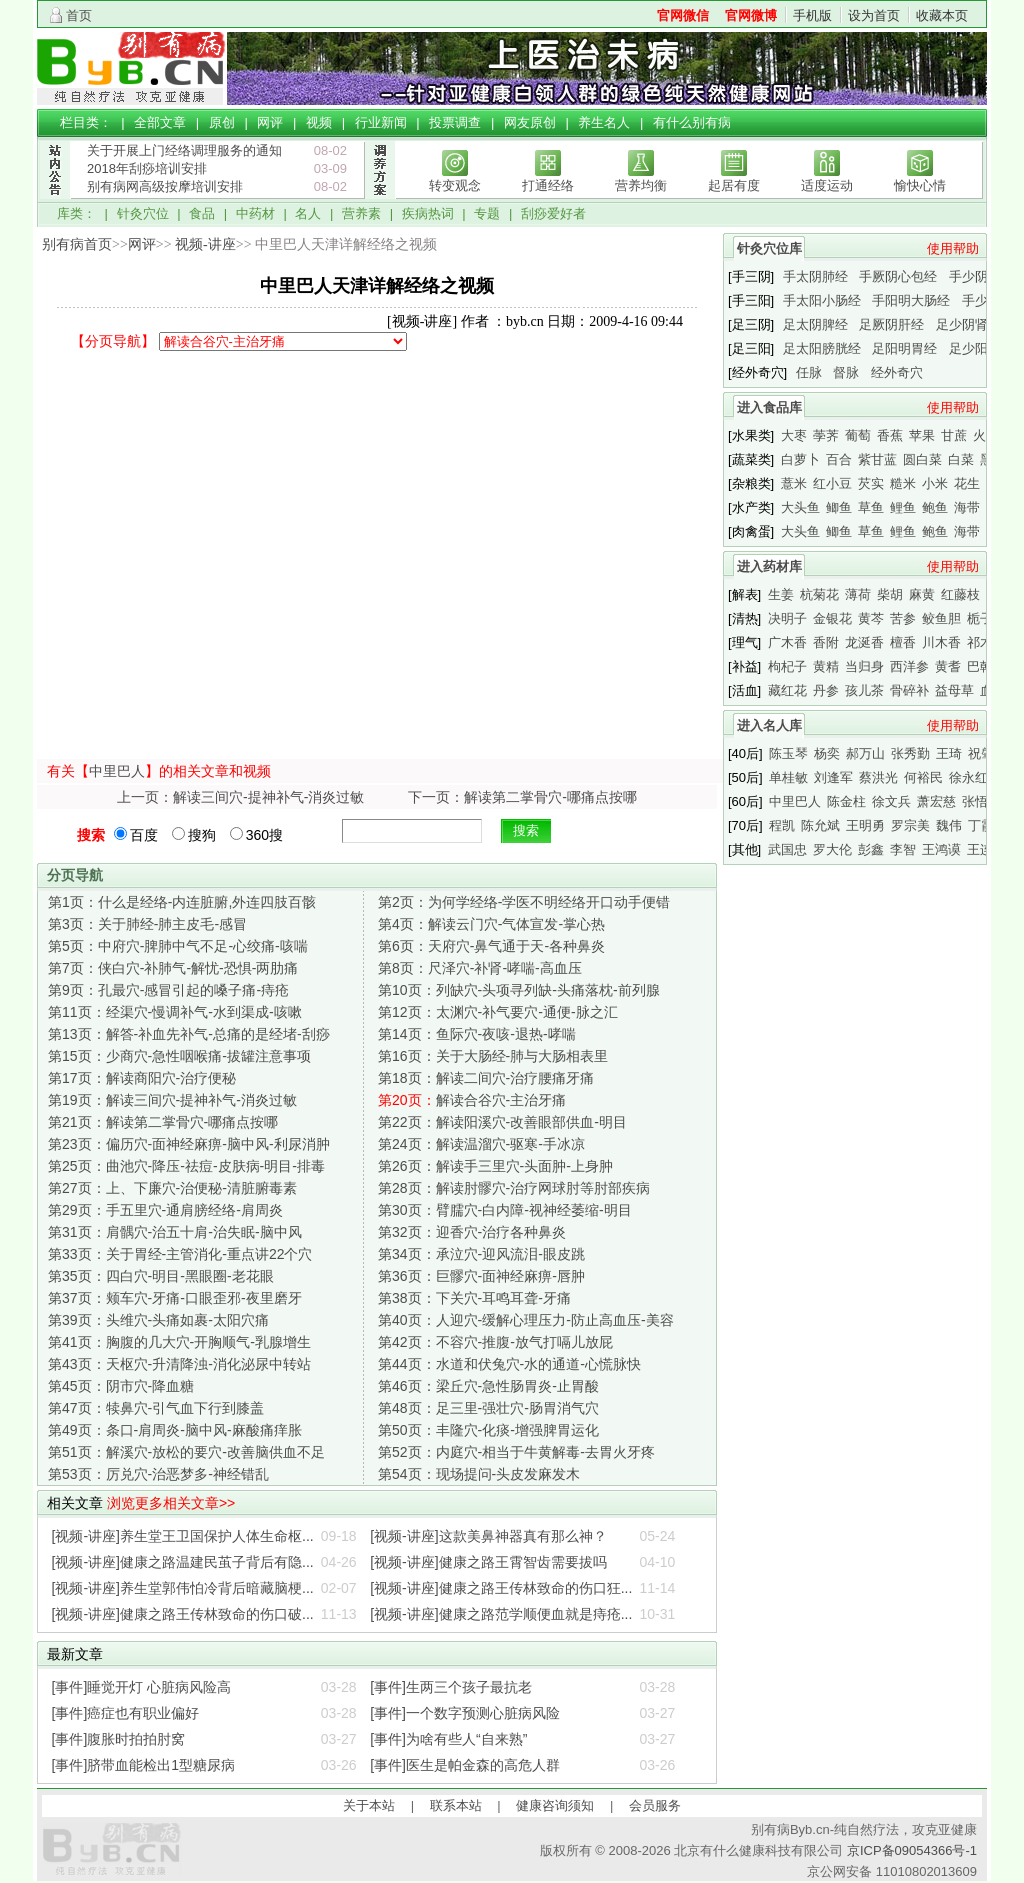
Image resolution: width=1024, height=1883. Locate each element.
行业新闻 (381, 122)
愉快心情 (920, 185)
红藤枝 (960, 594)
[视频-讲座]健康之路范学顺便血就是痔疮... (501, 1614)
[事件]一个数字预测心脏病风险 (465, 1713)
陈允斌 (820, 825)
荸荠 (826, 435)
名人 (308, 213)
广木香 (787, 642)
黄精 (826, 666)
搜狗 (194, 835)
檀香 (903, 642)
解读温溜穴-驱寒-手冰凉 (481, 1144)
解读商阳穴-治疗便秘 (142, 1078)
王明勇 (865, 825)
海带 (967, 507)
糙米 (903, 483)
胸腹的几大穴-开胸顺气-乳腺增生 (179, 1342)
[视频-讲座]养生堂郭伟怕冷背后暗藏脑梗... (183, 1588)
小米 (935, 483)
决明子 (787, 618)
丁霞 (981, 825)
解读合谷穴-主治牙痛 (472, 1100)
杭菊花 (819, 594)
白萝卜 (800, 459)
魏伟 (949, 825)
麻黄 (922, 594)
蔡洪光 (878, 777)
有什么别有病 (692, 122)
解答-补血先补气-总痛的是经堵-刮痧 (189, 1034)
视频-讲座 (205, 244)
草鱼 (871, 507)
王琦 (949, 753)
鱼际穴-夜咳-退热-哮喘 (477, 1034)
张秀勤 (910, 753)
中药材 (255, 213)
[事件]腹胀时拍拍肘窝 (119, 1739)
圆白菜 (922, 459)
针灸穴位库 (769, 248)
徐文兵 (891, 801)
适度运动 (827, 185)
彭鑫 (871, 849)
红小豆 (832, 483)
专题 (487, 213)
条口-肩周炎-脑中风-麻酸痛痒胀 (175, 1430)
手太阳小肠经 (822, 300)
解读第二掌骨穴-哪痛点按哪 (163, 1122)
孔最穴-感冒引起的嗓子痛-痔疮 (168, 990)
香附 (826, 642)
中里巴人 (117, 771)
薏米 (794, 483)
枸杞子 (787, 666)
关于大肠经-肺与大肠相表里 (493, 1056)
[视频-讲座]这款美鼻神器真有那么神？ (488, 1536)
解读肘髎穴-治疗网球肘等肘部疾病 (514, 1188)
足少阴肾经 (968, 324)
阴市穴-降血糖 (121, 1386)
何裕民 (923, 777)
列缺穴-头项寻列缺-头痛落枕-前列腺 (519, 990)
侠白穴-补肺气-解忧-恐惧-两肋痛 (173, 968)
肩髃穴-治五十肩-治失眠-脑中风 (175, 1232)
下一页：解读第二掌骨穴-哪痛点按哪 (522, 797)
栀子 (980, 618)
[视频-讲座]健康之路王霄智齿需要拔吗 (488, 1562)
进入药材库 (769, 566)
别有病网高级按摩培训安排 (165, 186)
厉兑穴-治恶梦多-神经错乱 (158, 1474)
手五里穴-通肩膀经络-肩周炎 (165, 1210)
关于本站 (369, 1805)
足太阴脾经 (815, 324)
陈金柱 (846, 801)
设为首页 (874, 15)
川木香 (941, 642)
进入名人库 (769, 725)
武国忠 (787, 849)
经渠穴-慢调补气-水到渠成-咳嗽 (175, 1012)
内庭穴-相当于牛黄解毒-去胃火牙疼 (516, 1452)
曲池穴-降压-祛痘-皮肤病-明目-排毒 (186, 1166)
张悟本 (981, 801)
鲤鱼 (903, 507)
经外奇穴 (897, 372)
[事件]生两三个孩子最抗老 (451, 1687)
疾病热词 (428, 213)
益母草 (954, 690)
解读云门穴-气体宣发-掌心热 (491, 924)
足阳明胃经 (904, 348)
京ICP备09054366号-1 (912, 1850)
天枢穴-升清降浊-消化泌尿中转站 (179, 1364)
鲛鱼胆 (941, 618)
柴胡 (890, 594)
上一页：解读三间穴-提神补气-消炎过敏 (240, 797)
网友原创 (530, 122)
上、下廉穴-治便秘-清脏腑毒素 (172, 1188)
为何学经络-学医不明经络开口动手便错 (524, 902)
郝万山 (865, 753)
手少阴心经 (981, 276)
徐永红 (968, 777)
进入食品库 (769, 407)
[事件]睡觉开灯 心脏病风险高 (142, 1687)
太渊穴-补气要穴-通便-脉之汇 (498, 1012)
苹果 (922, 435)
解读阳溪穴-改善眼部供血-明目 (502, 1122)
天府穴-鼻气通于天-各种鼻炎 (491, 946)
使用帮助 (953, 248)
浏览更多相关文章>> (171, 1503)
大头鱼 (800, 507)
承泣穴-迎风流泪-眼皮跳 (481, 1254)
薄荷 (858, 594)
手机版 (812, 15)
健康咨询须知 (555, 1805)
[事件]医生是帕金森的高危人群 (465, 1765)
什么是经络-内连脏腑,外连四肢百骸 (182, 902)
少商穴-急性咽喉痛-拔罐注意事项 (179, 1056)
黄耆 (948, 666)
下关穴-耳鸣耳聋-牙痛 (474, 1298)
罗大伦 (832, 849)
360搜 (256, 835)
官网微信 (683, 15)
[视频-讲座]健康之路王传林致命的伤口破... (183, 1614)
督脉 (846, 372)
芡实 (871, 483)
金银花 (832, 618)
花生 (967, 483)
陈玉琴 (788, 753)
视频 (319, 122)
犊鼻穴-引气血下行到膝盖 (156, 1408)
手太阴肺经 (815, 276)
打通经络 (548, 185)
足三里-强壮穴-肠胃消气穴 (488, 1408)
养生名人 (604, 122)
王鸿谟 (941, 849)
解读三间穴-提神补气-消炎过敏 (172, 1100)
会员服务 (655, 1805)
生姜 (781, 594)
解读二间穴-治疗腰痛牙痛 (486, 1078)
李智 (903, 849)
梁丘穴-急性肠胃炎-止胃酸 (488, 1386)
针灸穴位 (143, 213)
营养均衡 (641, 185)
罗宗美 (910, 825)
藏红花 (787, 690)
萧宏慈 (936, 801)
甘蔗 (954, 435)
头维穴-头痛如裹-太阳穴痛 (158, 1320)
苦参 (903, 618)
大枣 (794, 435)
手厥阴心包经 (898, 276)
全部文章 (160, 122)
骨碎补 (909, 690)
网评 (270, 122)
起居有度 (734, 185)
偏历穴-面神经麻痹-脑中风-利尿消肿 (189, 1144)
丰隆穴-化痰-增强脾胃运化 (488, 1430)
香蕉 (890, 435)
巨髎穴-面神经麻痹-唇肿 (481, 1276)
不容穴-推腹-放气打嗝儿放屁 (495, 1342)
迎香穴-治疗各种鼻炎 (472, 1232)
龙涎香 (864, 642)
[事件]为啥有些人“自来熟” (448, 1739)
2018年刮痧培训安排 (147, 168)
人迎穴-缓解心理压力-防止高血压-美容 (526, 1320)
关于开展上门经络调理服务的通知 (184, 150)
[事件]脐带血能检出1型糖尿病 (144, 1765)
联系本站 (456, 1805)
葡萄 (858, 435)
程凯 (782, 825)
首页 (79, 15)
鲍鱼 (935, 507)
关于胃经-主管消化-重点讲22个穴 (180, 1254)
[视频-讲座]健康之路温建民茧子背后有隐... (183, 1562)
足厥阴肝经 (891, 324)
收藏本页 (942, 15)
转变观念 (455, 185)
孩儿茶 (864, 690)
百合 (839, 459)
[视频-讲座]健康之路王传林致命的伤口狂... (501, 1588)
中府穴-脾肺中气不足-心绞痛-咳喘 (178, 946)
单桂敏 (788, 777)
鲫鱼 (839, 507)
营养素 (361, 213)
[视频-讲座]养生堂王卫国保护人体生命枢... (183, 1536)
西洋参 (909, 666)
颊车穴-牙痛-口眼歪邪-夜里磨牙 (175, 1298)
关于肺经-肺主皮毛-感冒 (147, 924)
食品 (202, 213)
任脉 (809, 372)
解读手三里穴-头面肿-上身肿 (495, 1166)
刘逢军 (833, 777)
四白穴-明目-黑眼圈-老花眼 (161, 1276)
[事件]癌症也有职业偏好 (126, 1713)
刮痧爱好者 (553, 213)
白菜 (961, 459)
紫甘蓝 (877, 459)
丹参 (826, 690)
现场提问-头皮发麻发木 (479, 1474)
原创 (222, 122)
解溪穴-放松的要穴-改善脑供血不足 (186, 1452)
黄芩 (871, 618)
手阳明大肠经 (911, 300)
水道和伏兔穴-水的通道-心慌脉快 (509, 1364)
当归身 (864, 666)
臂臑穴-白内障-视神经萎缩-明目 (505, 1210)
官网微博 (751, 15)
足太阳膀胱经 (822, 348)
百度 (136, 835)
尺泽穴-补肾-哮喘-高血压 (480, 968)
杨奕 (827, 753)
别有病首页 (77, 244)
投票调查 (455, 122)
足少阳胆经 (981, 348)
